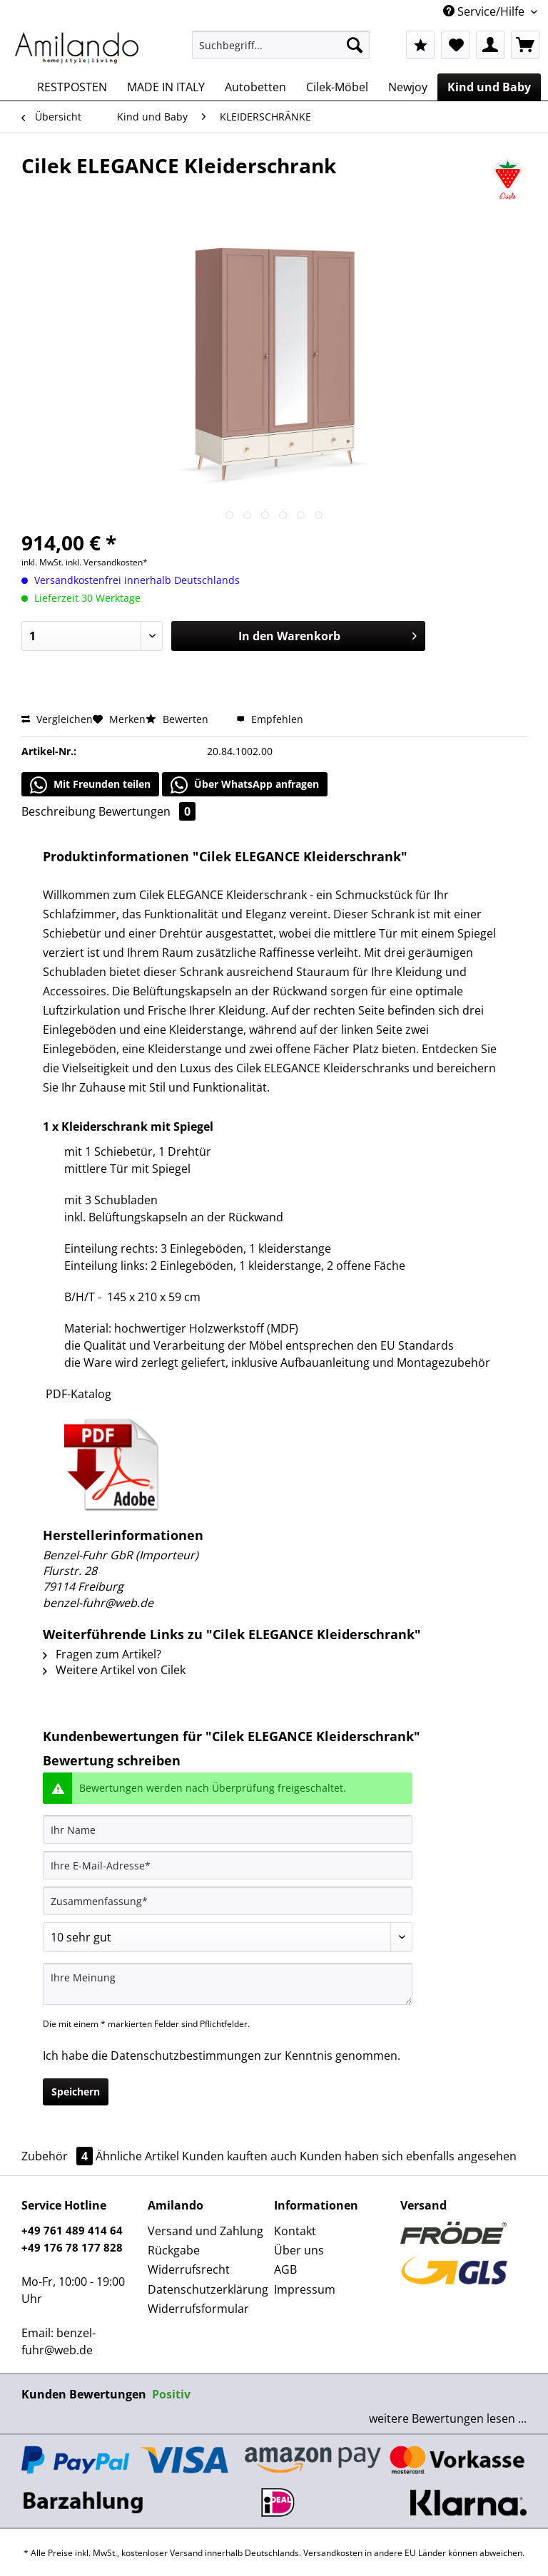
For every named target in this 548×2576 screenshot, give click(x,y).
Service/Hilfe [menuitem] (485, 11)
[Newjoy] (407, 87)
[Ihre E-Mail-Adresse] (227, 1865)
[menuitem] (281, 52)
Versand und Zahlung (205, 2231)
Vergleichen (57, 719)
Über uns (299, 2250)
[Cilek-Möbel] (337, 87)
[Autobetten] (255, 87)
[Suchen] (355, 45)
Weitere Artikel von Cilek (114, 1670)
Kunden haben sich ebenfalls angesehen (408, 2156)
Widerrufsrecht (189, 2269)
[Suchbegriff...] (281, 45)
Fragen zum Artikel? (102, 1654)
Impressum (304, 2289)
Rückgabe (174, 2250)
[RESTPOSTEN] (72, 87)
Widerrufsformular (198, 2308)
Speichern (75, 2091)
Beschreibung (58, 811)
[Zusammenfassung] (227, 1901)
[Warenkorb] (525, 45)
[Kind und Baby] (489, 87)
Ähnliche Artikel (137, 2156)
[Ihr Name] (227, 1829)
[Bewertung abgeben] (227, 1937)
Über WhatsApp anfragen (245, 785)
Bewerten (178, 719)
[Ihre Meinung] (227, 1984)
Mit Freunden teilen (90, 785)
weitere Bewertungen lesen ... (448, 2418)
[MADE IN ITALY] (166, 87)
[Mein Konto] (490, 45)
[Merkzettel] (455, 45)
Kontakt (295, 2231)
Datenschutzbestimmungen (186, 2055)
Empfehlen (269, 719)
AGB (285, 2269)
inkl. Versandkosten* (107, 562)
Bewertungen (147, 811)
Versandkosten (332, 2553)
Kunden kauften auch (239, 2156)
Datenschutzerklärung (207, 2289)
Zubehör (58, 2156)
